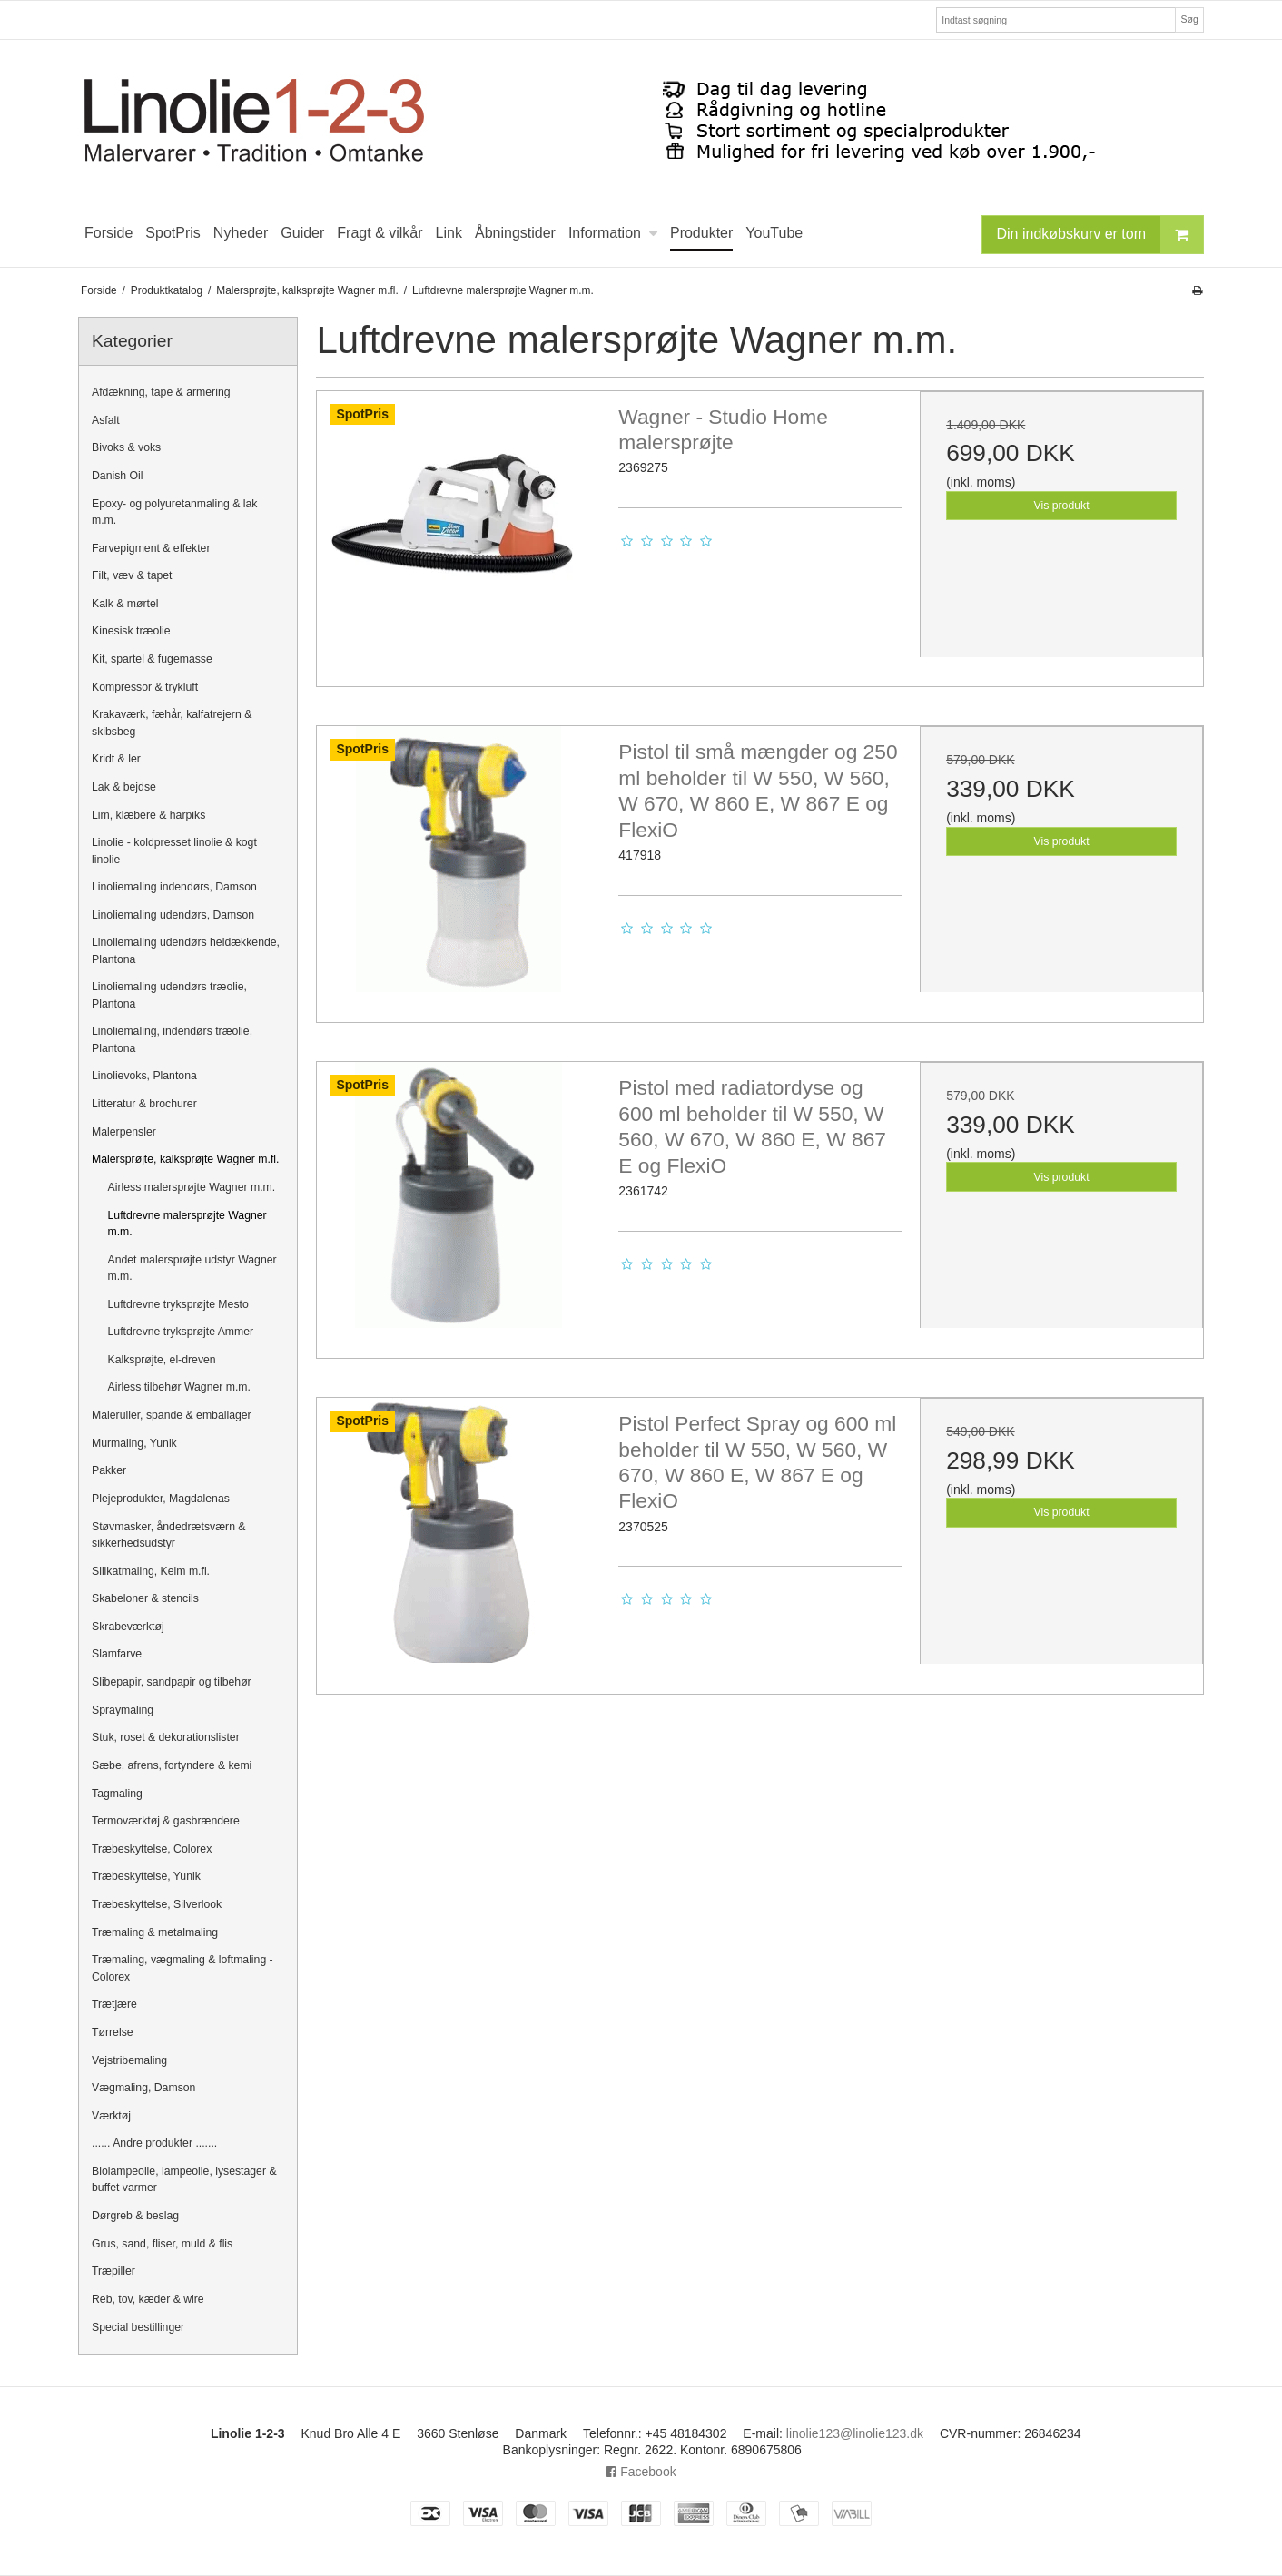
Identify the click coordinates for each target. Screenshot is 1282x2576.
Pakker (109, 1470)
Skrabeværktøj (128, 1626)
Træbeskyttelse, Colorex (152, 1849)
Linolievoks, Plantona (144, 1075)
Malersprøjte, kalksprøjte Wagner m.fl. (185, 1159)
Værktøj (111, 2115)
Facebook (641, 2471)
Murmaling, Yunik (134, 1443)
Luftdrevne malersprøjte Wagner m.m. (187, 1223)
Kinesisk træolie (131, 630)
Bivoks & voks (126, 447)
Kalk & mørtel (125, 603)
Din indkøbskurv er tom (1100, 234)
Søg (1189, 19)
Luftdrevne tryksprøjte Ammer (181, 1331)
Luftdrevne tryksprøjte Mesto (178, 1304)
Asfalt (106, 420)
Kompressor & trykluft (145, 687)
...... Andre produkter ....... (154, 2143)
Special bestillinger (138, 2327)
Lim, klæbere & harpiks (148, 815)
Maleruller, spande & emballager (171, 1415)
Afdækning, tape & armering (161, 392)
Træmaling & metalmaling (155, 1932)
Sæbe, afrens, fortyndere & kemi (171, 1765)
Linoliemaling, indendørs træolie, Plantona (172, 1039)
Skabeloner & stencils (145, 1598)
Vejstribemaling (129, 2060)
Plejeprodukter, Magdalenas (161, 1498)
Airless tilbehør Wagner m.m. (179, 1387)
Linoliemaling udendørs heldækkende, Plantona (186, 950)
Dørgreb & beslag (135, 2215)
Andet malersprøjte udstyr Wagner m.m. (192, 1268)
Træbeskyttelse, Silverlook (157, 1904)
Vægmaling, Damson (143, 2087)
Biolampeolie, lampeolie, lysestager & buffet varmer (184, 2179)
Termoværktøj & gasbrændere (166, 1820)
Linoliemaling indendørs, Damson (174, 886)
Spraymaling (122, 1710)
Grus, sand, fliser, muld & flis (162, 2243)
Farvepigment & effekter (151, 548)
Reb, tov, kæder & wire (148, 2299)
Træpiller (113, 2271)
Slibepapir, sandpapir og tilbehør (171, 1682)
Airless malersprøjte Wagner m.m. (192, 1187)
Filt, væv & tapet (132, 575)
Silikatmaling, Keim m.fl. (151, 1571)
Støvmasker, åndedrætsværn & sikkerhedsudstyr (169, 1534)
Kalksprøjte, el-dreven (162, 1359)
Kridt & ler (116, 758)
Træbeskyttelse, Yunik (146, 1876)
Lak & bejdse (124, 787)
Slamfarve (117, 1653)
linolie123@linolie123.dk (854, 2433)
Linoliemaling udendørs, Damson (173, 915)
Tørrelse (112, 2032)
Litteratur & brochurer (144, 1103)
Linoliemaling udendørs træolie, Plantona (169, 994)
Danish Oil (117, 475)
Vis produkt (1062, 505)
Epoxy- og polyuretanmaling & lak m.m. (175, 511)
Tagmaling (117, 1793)
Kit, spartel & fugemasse (152, 659)
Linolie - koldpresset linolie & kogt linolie (174, 850)
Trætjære (114, 2004)
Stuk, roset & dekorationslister (166, 1737)
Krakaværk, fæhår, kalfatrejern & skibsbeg (171, 722)
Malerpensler (124, 1132)
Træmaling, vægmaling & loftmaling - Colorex (182, 1967)
